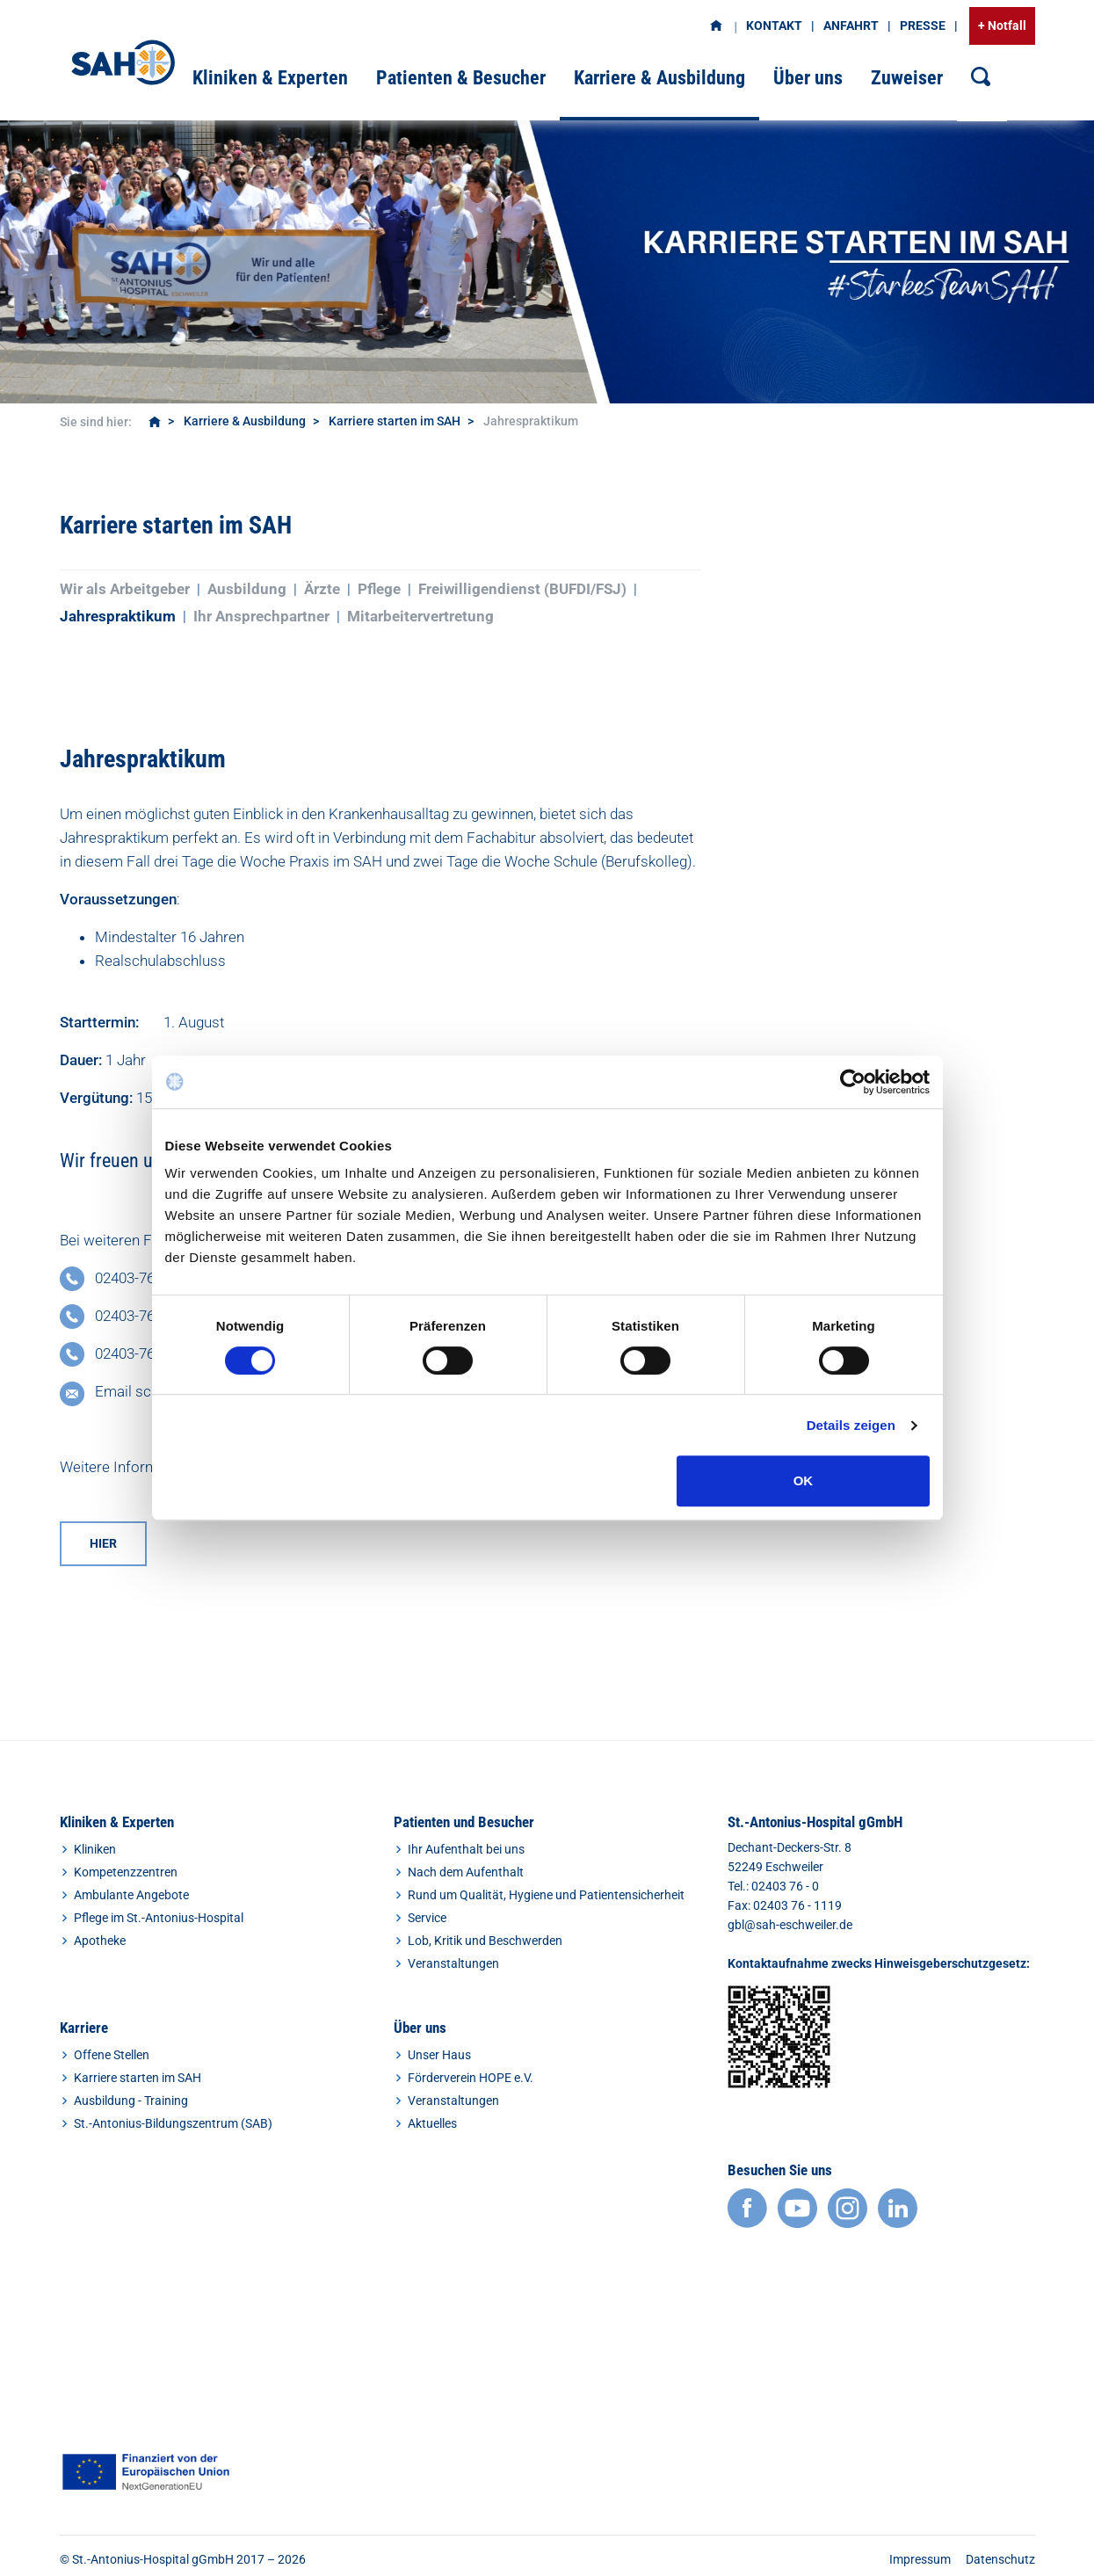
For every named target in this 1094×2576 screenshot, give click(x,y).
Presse (922, 25)
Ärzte (322, 589)
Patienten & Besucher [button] (461, 78)
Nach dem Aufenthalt (466, 1872)
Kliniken (95, 1849)
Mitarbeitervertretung (420, 616)
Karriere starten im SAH (394, 421)
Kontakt (774, 25)
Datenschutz (1000, 2559)
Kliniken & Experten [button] (270, 78)
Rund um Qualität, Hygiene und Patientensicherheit (546, 1895)
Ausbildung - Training (131, 2100)
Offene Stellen (111, 2055)
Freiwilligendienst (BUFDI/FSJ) (522, 589)
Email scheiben (144, 1391)
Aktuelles (432, 2123)
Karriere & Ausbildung (245, 421)
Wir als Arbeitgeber (125, 589)
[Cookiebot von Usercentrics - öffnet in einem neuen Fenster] (853, 1082)
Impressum (920, 2559)
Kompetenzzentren (126, 1872)
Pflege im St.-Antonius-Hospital (158, 1918)
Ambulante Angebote (131, 1895)
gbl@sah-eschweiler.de (790, 1925)
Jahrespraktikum (118, 616)
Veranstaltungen (453, 1963)
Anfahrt (851, 25)
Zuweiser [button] (907, 78)
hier (103, 1543)
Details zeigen (851, 1425)
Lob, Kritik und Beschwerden (485, 1941)
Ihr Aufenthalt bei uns (466, 1849)
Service (427, 1918)
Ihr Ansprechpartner (261, 616)
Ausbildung (246, 589)
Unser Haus (439, 2055)
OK (803, 1480)
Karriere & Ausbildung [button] (659, 78)
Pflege (379, 589)
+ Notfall (1002, 25)
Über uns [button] (808, 78)
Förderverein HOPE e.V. (470, 2078)
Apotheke (100, 1941)
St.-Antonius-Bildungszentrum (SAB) (173, 2123)
